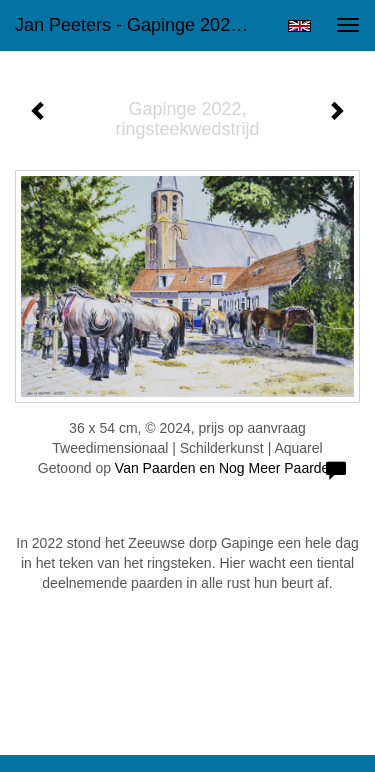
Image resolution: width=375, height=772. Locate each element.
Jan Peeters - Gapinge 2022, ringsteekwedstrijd (143, 25)
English (299, 26)
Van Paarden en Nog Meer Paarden (226, 468)
